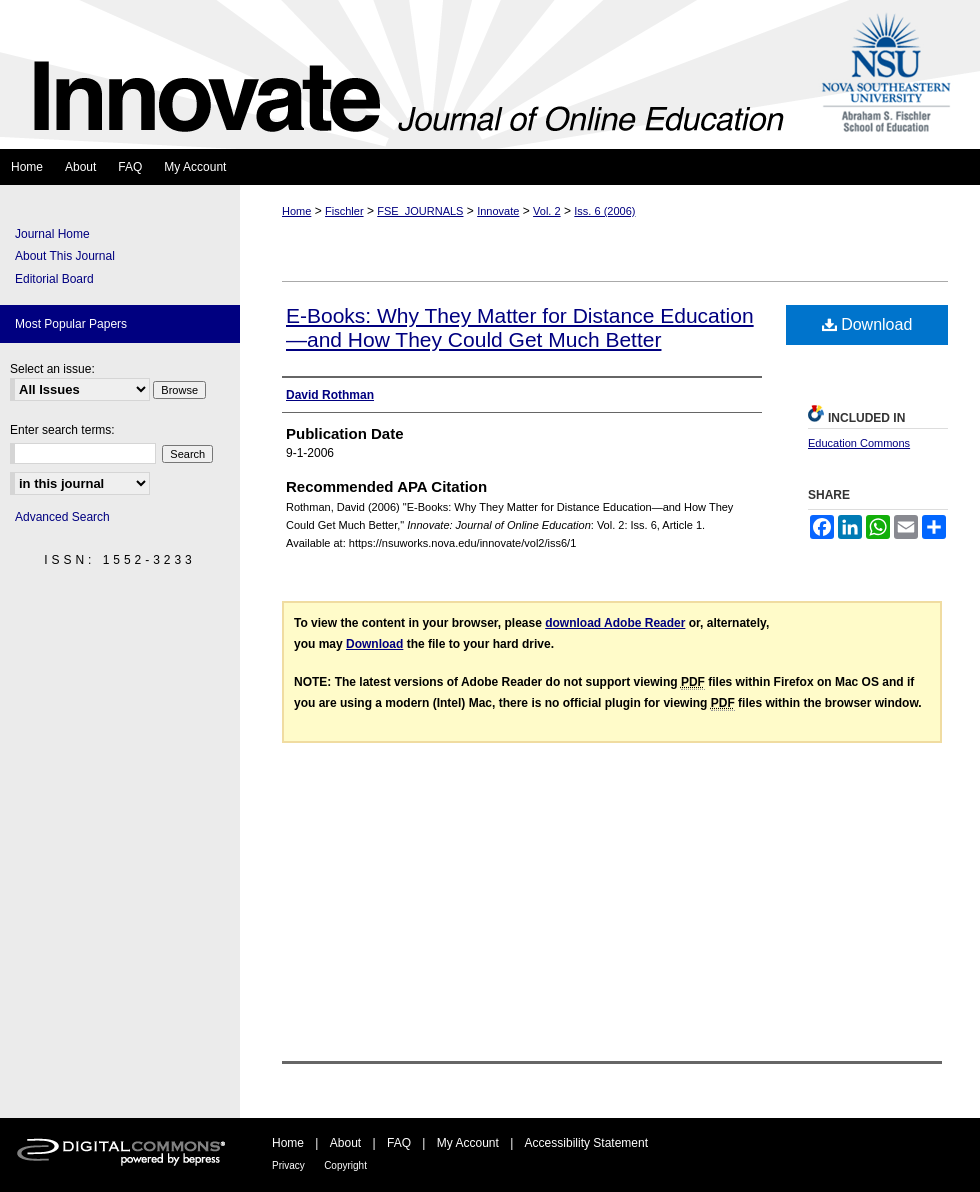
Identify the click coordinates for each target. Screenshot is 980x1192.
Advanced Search (62, 517)
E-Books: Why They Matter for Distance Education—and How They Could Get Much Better (520, 327)
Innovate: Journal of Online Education (403, 74)
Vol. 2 (547, 211)
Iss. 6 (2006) (604, 211)
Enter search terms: (62, 430)
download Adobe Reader (615, 623)
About (345, 1143)
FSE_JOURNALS (420, 211)
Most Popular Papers (71, 324)
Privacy (288, 1165)
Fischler (344, 211)
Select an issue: (52, 369)
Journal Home (52, 234)
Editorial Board (54, 279)
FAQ (399, 1143)
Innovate (498, 211)
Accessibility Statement (586, 1143)
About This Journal (65, 256)
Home (296, 211)
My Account (468, 1143)
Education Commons (859, 443)
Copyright (345, 1165)
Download (867, 324)
